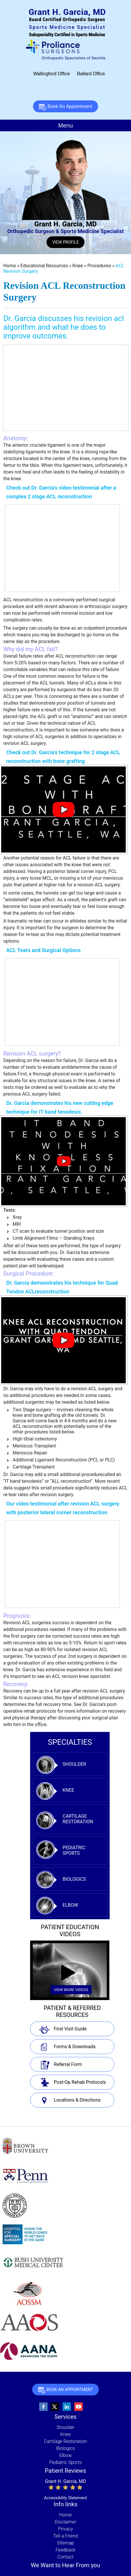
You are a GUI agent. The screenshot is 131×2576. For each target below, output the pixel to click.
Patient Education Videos (70, 1931)
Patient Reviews (65, 2470)
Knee (78, 265)
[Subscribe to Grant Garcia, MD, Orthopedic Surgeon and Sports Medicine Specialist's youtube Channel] (78, 2406)
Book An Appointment (65, 107)
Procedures (99, 265)
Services (65, 2416)
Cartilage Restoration (78, 1818)
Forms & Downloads (75, 2046)
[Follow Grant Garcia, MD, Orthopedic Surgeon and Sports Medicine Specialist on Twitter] (55, 2406)
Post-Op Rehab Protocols (80, 2082)
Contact (65, 2557)
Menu (65, 125)
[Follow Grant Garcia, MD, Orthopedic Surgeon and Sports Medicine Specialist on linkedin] (67, 2406)
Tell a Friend (65, 2536)
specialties (70, 1742)
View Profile (65, 242)
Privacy (65, 2529)
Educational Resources (44, 265)
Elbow (70, 1905)
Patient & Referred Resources (72, 2011)
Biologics (74, 1879)
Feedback (65, 2550)
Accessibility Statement (65, 2497)
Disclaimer (65, 2522)
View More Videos (71, 1990)
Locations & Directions (77, 2100)
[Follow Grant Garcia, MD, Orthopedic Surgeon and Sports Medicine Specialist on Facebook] (43, 2406)
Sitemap (65, 2543)
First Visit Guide (70, 2029)
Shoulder (74, 1764)
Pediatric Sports (74, 1850)
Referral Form (68, 2064)
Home (10, 265)
